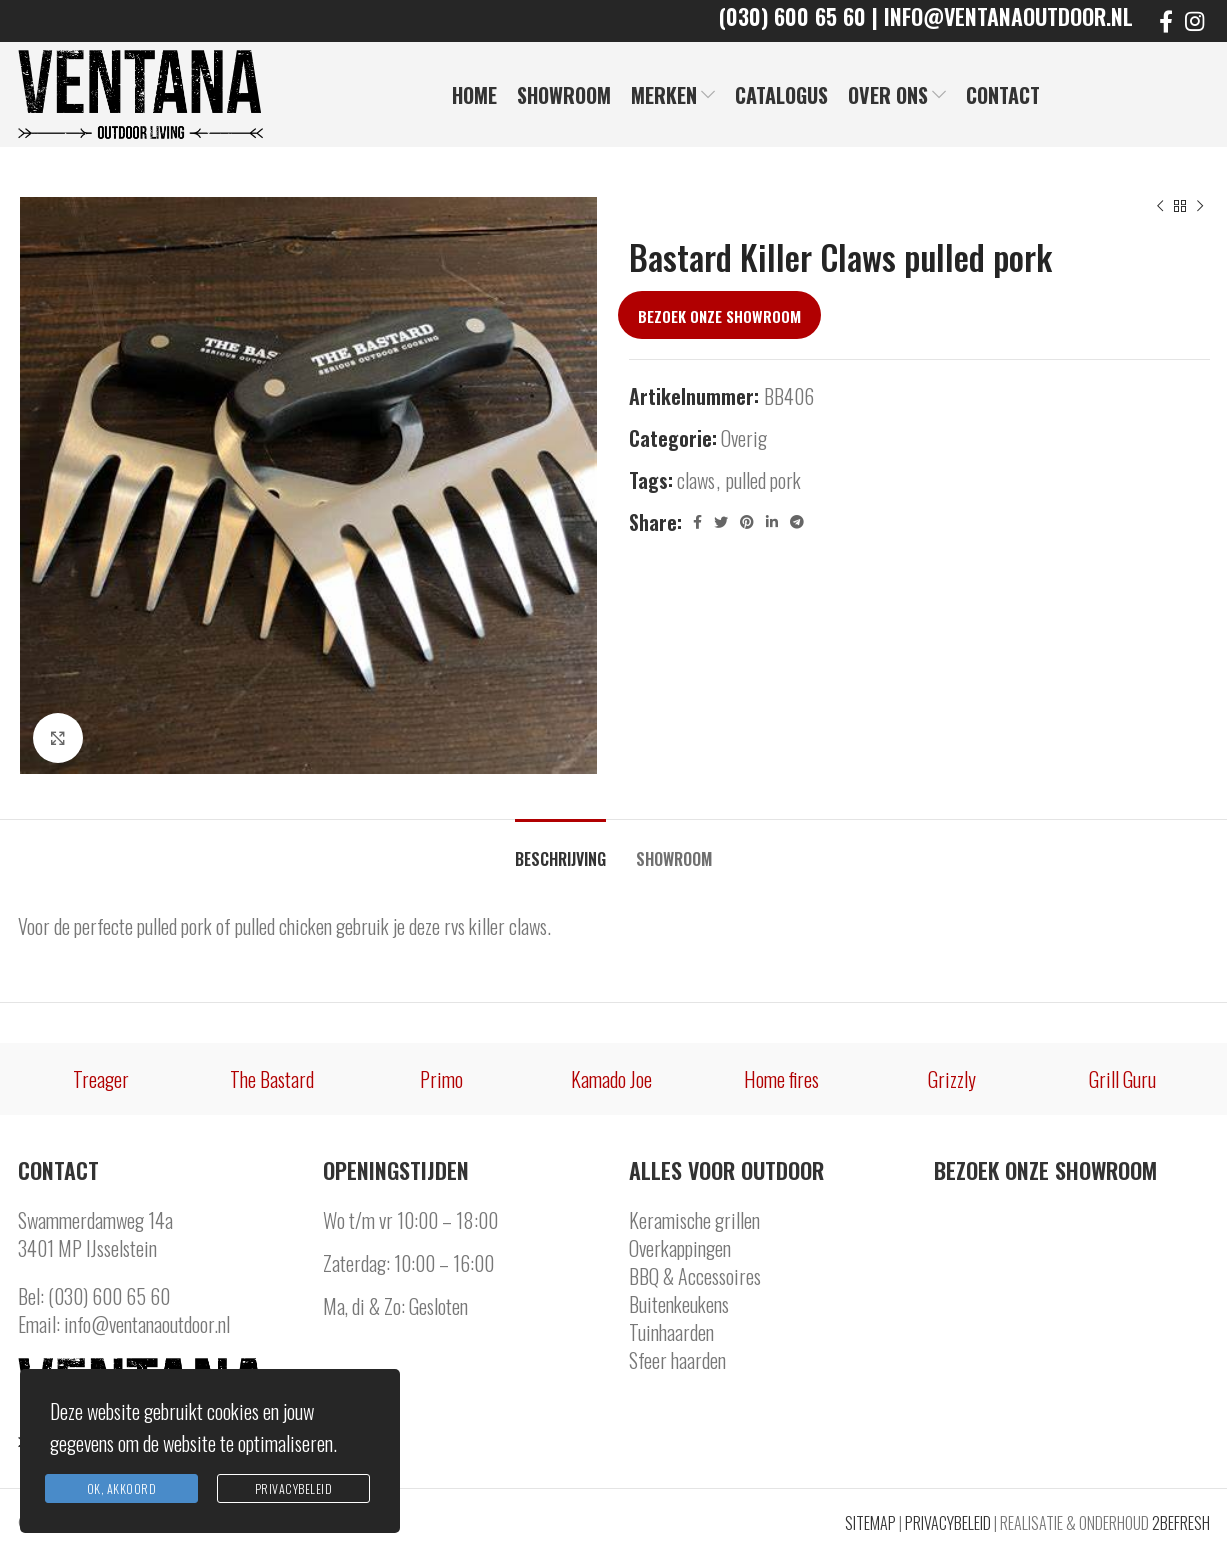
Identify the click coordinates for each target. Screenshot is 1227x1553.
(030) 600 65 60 (109, 1296)
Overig (744, 438)
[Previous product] (1160, 207)
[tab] (560, 849)
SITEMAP (870, 1523)
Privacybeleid (294, 1488)
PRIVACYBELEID (948, 1523)
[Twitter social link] (721, 522)
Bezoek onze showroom (719, 316)
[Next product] (1200, 207)
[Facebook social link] (1166, 21)
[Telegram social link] (797, 522)
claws (696, 480)
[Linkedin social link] (772, 522)
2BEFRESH (1181, 1523)
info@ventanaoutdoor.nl (147, 1324)
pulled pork (763, 480)
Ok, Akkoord (122, 1488)
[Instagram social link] (1194, 21)
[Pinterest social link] (747, 522)
